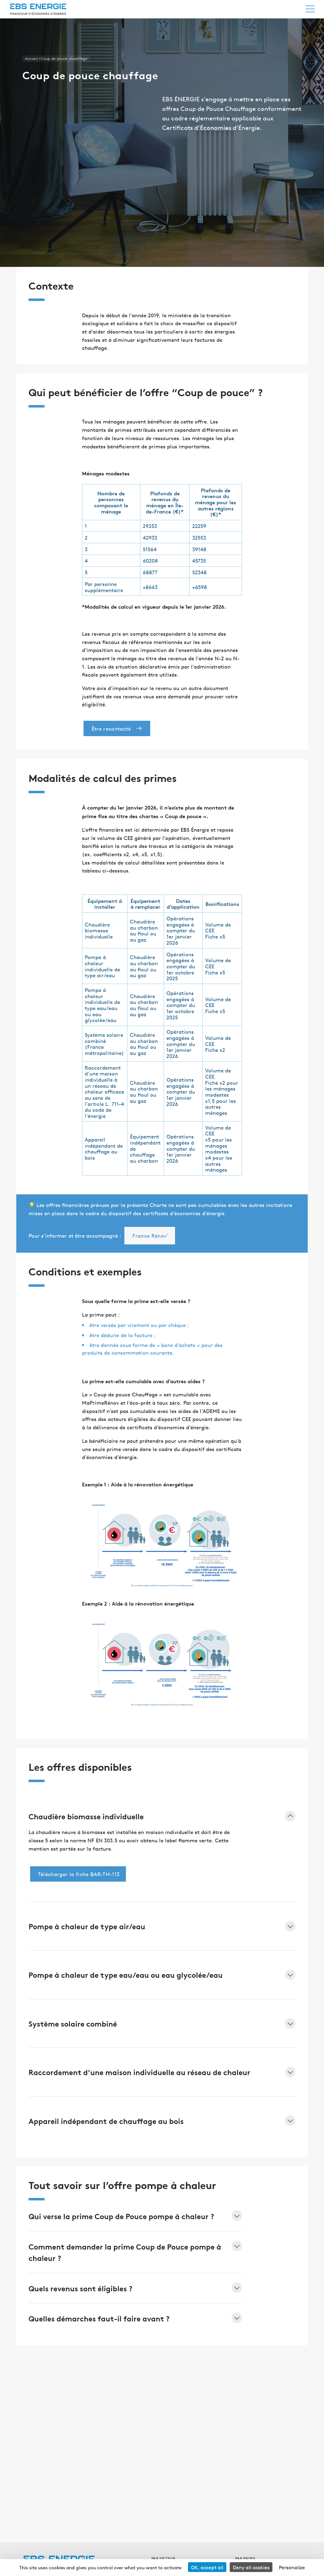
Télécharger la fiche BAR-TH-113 (79, 1873)
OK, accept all (207, 2567)
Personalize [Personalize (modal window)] (292, 2567)
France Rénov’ (150, 1235)
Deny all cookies (251, 2567)
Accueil (31, 59)
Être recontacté (118, 728)
